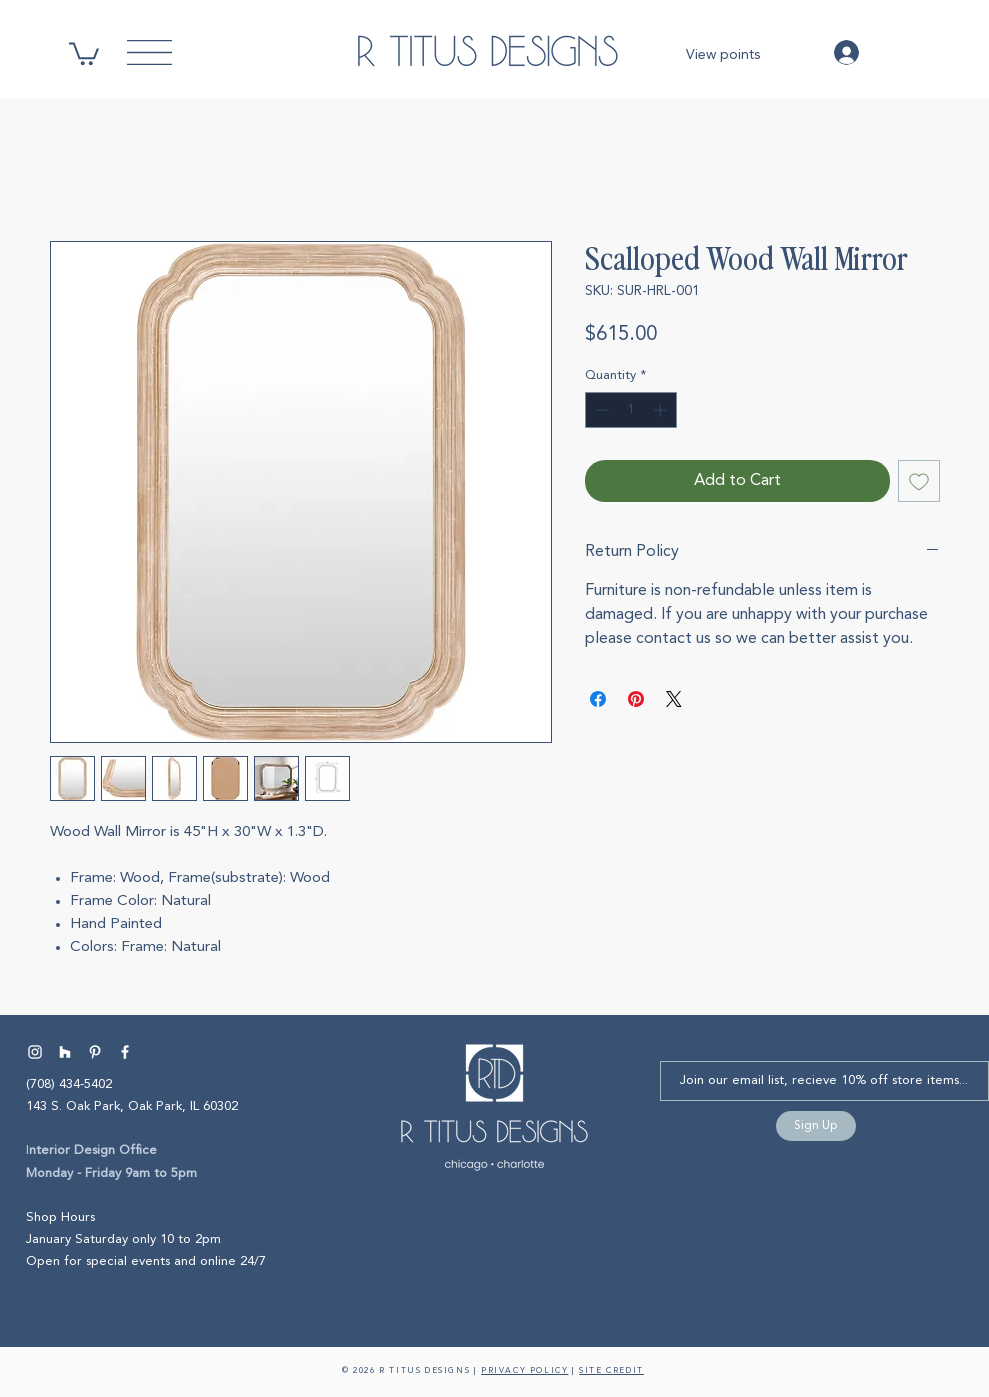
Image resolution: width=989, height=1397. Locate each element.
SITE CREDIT (611, 1371)
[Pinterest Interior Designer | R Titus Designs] (95, 1052)
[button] (84, 52)
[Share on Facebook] (598, 699)
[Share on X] (674, 699)
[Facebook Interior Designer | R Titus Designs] (125, 1052)
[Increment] (662, 410)
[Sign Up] (816, 1126)
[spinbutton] (630, 410)
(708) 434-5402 (69, 1084)
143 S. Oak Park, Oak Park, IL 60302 (132, 1106)
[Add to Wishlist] (919, 481)
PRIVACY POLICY (524, 1371)
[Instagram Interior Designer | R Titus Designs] (35, 1052)
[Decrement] (600, 410)
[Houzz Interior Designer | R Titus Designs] (65, 1052)
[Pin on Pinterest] (636, 699)
